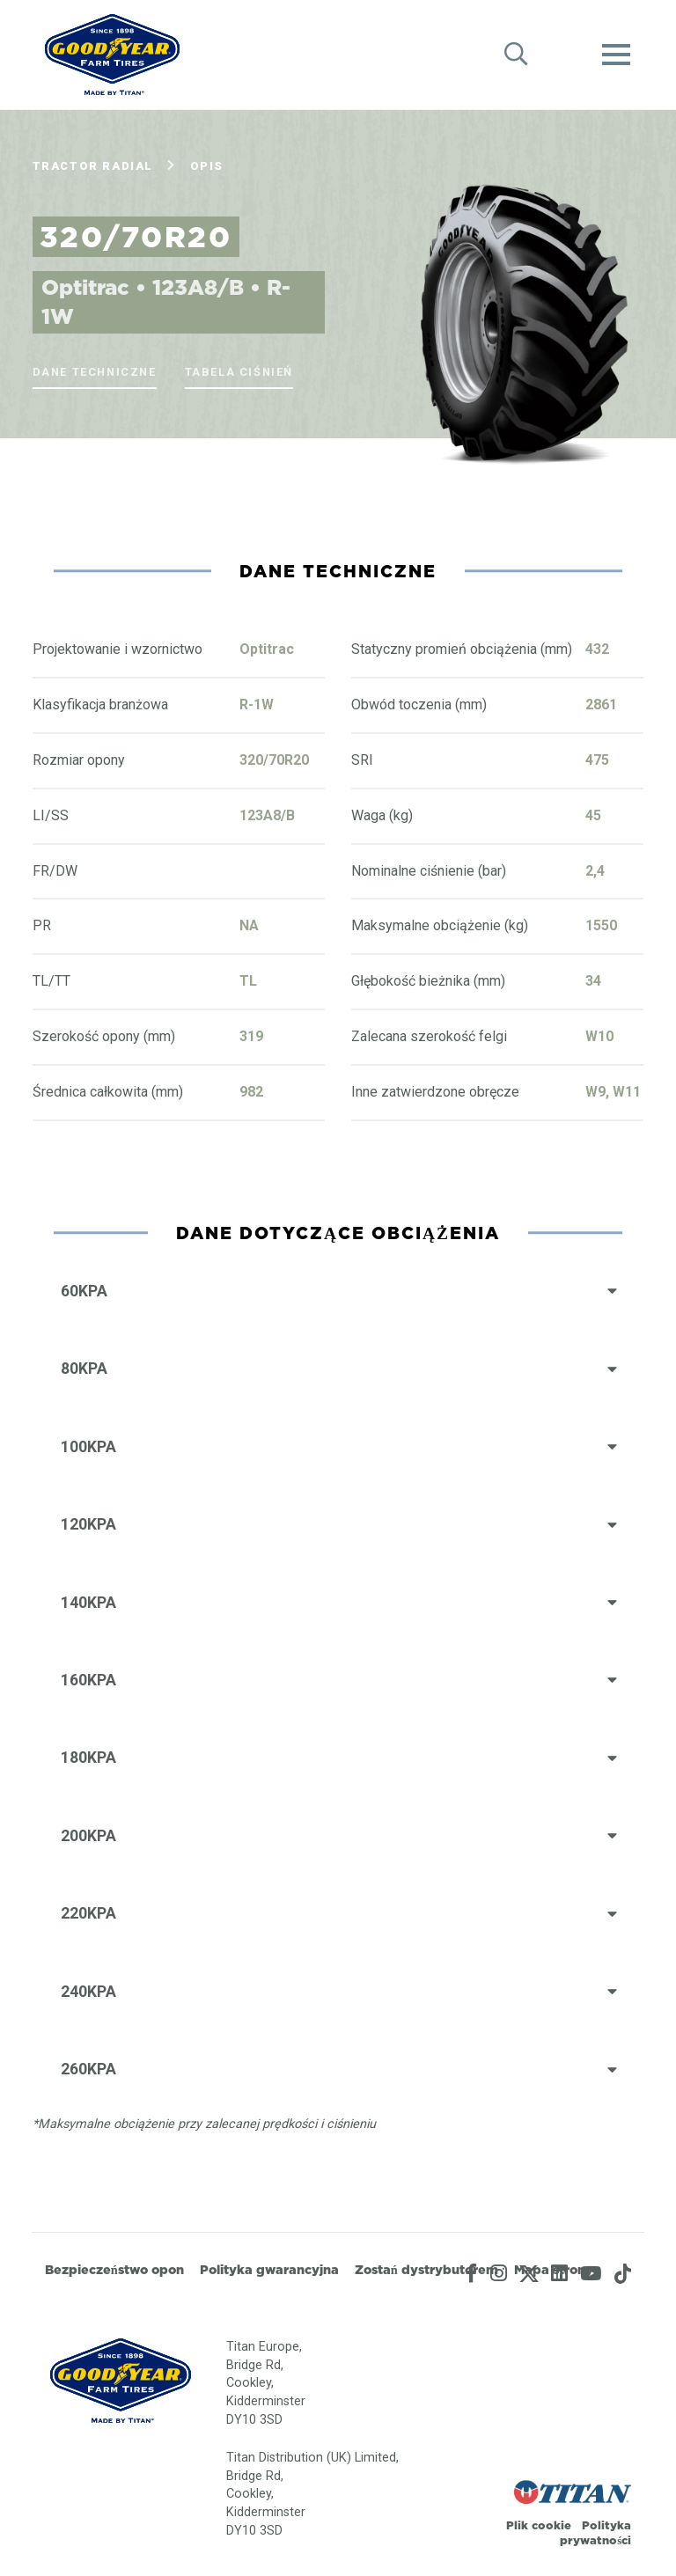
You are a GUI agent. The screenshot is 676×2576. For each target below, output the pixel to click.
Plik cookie (538, 2525)
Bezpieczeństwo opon (114, 2270)
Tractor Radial (93, 165)
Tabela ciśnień (239, 371)
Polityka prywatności (595, 2532)
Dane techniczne (95, 371)
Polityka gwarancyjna (269, 2270)
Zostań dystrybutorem (426, 2270)
